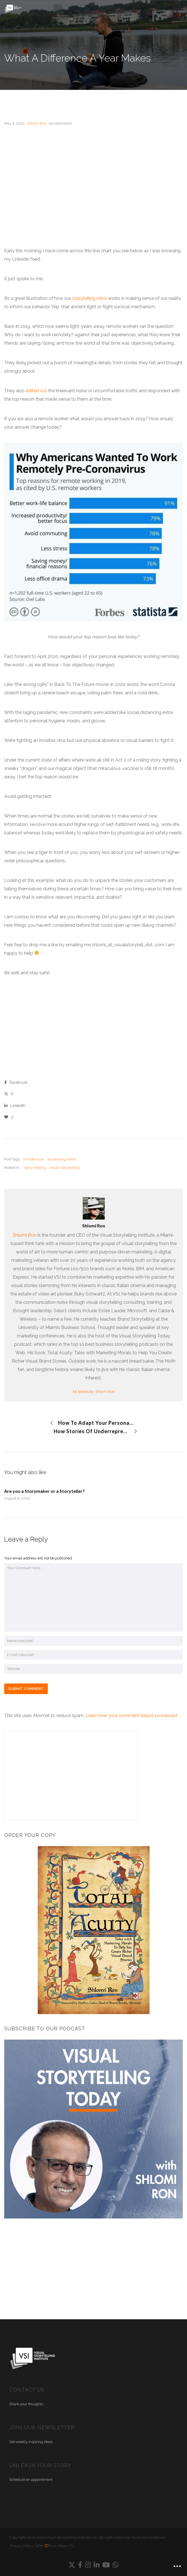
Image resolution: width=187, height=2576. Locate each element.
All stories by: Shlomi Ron (93, 1391)
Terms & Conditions (148, 2537)
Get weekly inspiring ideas (31, 2442)
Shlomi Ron (24, 1235)
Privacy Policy (21, 2546)
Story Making (35, 1168)
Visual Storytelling (64, 1168)
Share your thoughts (26, 2404)
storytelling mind (89, 298)
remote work (33, 1159)
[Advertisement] (93, 176)
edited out (37, 390)
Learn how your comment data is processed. (132, 1715)
